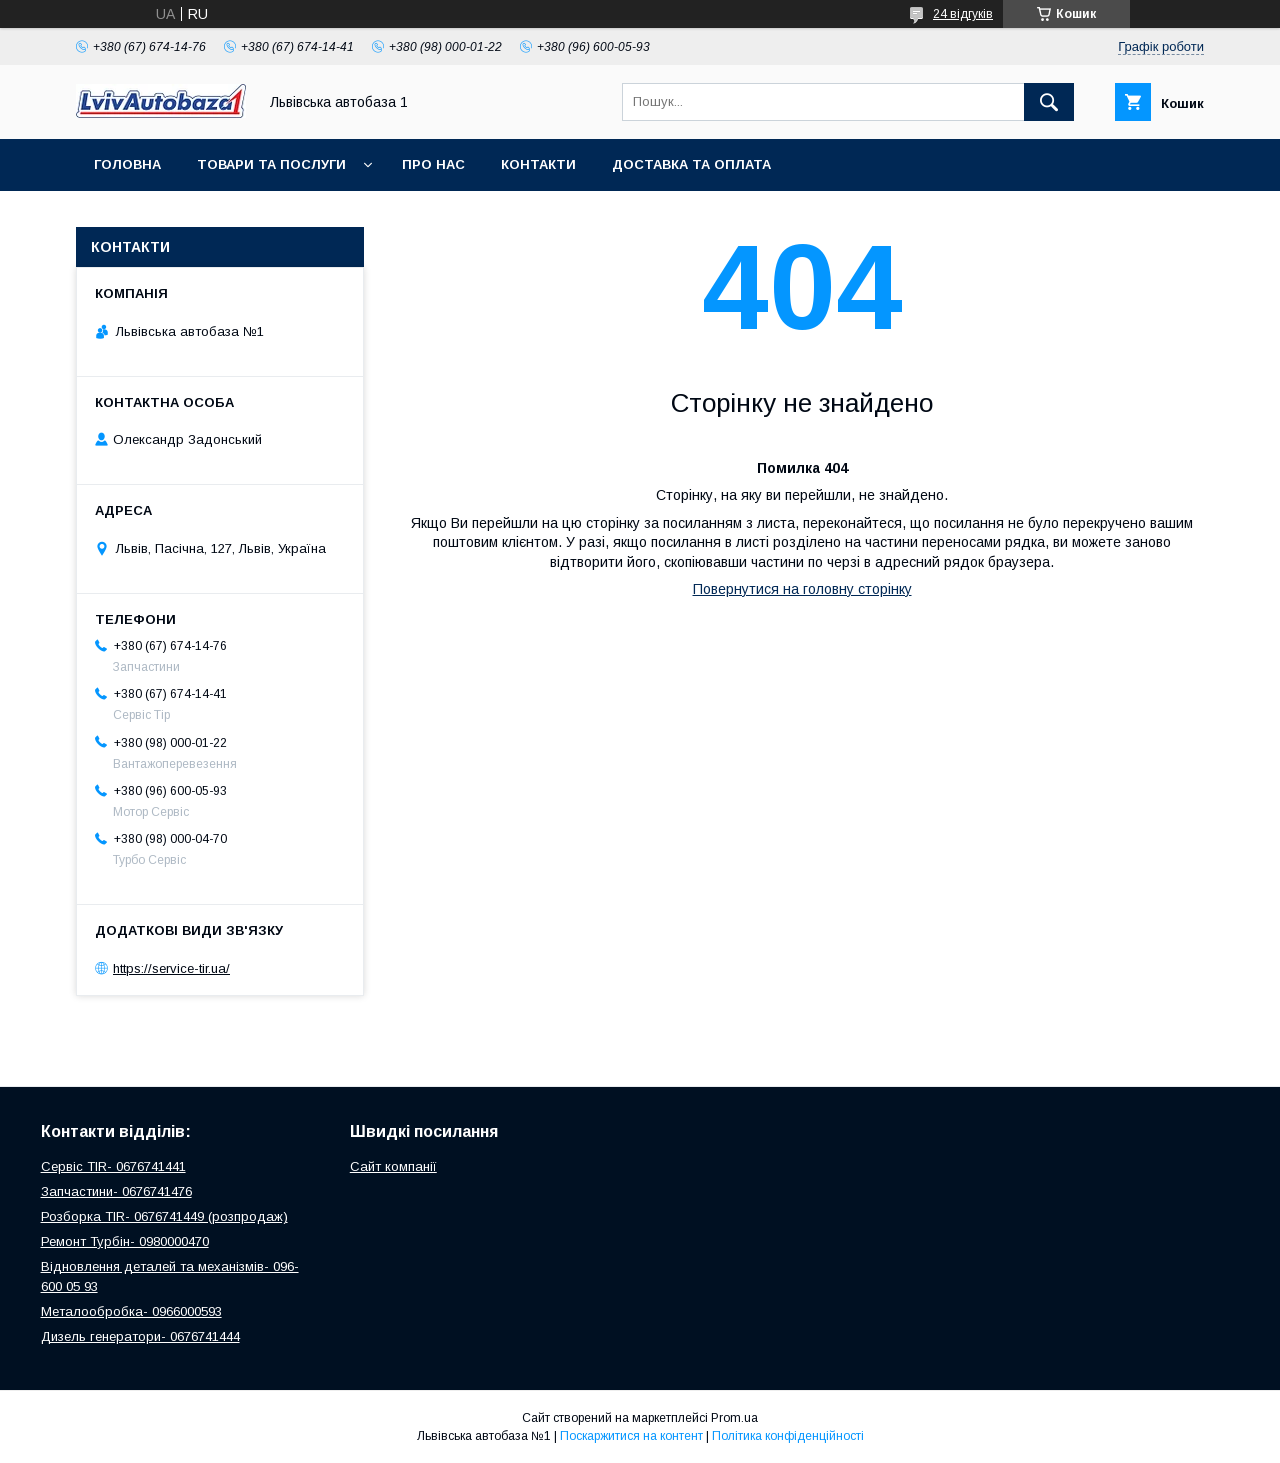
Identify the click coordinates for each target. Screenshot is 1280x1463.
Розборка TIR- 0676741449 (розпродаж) (164, 1216)
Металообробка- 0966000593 (131, 1311)
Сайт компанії (393, 1166)
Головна (127, 164)
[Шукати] (1049, 102)
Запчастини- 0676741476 (116, 1191)
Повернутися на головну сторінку (802, 589)
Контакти (538, 164)
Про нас (433, 164)
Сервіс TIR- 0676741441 (113, 1166)
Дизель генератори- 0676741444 (140, 1336)
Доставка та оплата (691, 164)
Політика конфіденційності (788, 1436)
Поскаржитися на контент (631, 1436)
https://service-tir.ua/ (171, 968)
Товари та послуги (271, 164)
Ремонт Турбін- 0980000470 (125, 1241)
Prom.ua (734, 1418)
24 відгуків (963, 14)
